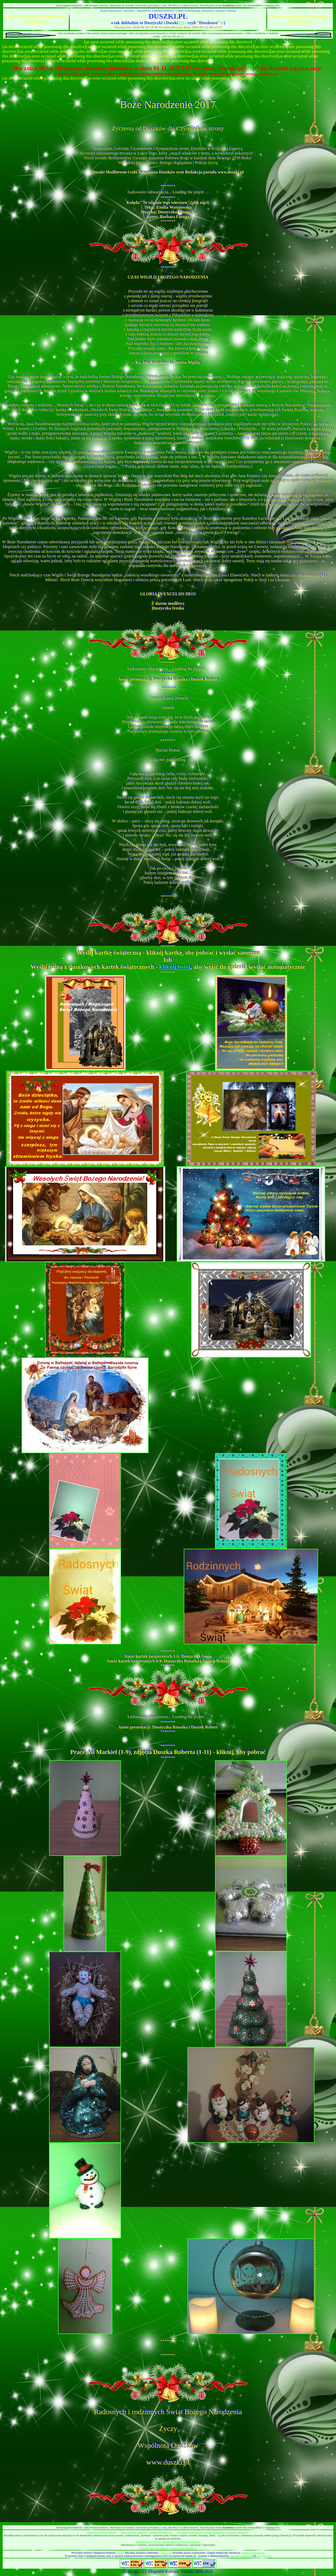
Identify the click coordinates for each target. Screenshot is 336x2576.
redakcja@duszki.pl (253, 2552)
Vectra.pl (166, 2552)
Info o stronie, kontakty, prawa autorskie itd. (146, 2532)
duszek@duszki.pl (241, 2555)
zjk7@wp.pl (264, 2555)
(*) (181, 22)
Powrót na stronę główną (101, 2532)
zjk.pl (120, 2552)
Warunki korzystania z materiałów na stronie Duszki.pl (168, 2541)
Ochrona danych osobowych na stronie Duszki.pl (168, 2547)
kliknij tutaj (175, 966)
